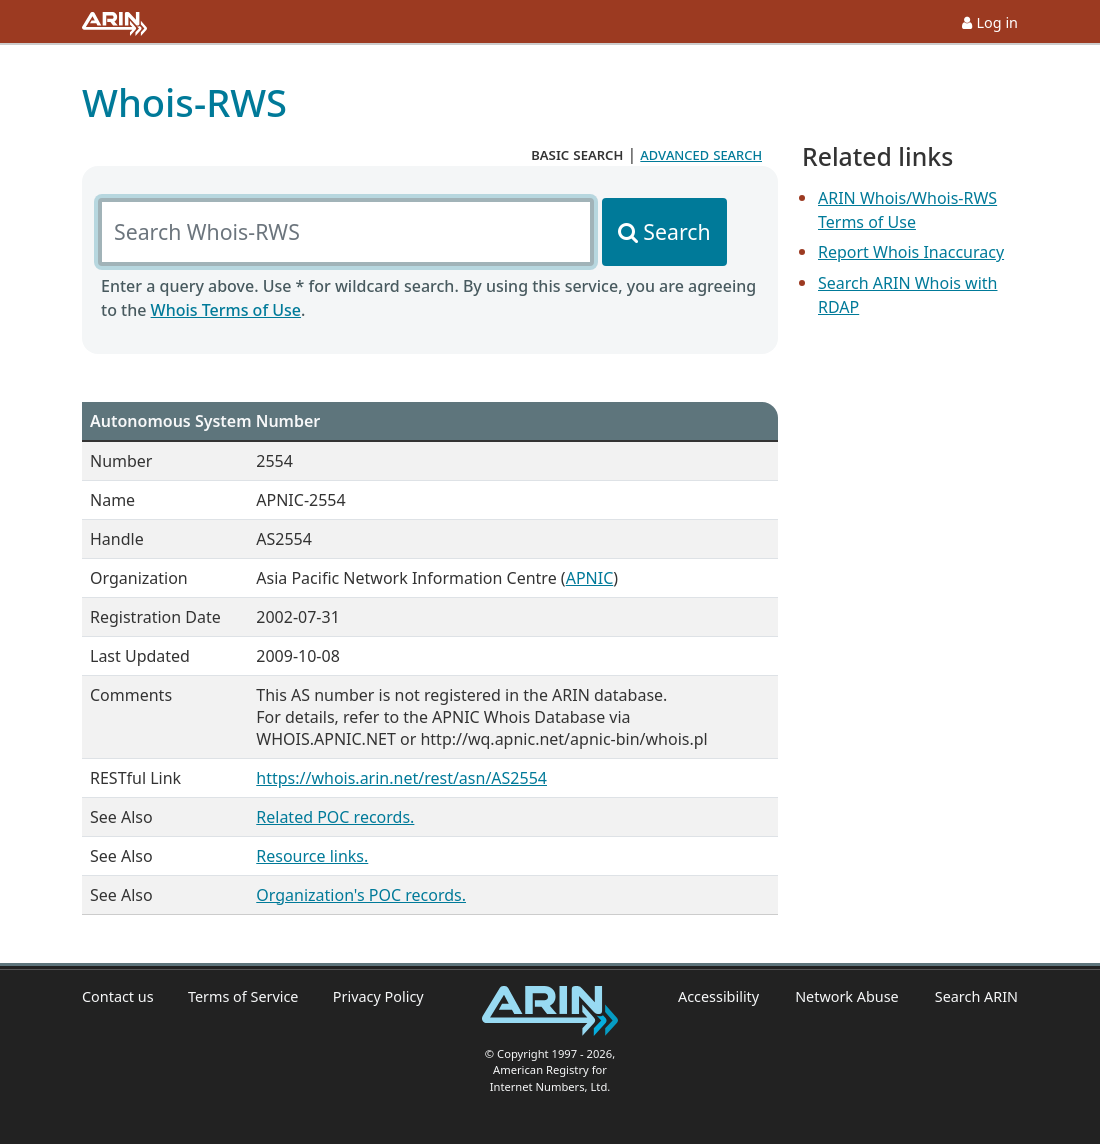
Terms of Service (243, 996)
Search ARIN (976, 996)
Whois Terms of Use (226, 310)
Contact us (118, 996)
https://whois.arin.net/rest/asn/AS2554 (401, 778)
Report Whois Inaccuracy (911, 252)
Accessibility (718, 996)
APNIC (590, 578)
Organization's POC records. (361, 895)
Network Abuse (847, 996)
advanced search (701, 154)
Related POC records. (335, 817)
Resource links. (312, 856)
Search (676, 231)
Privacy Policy (378, 996)
